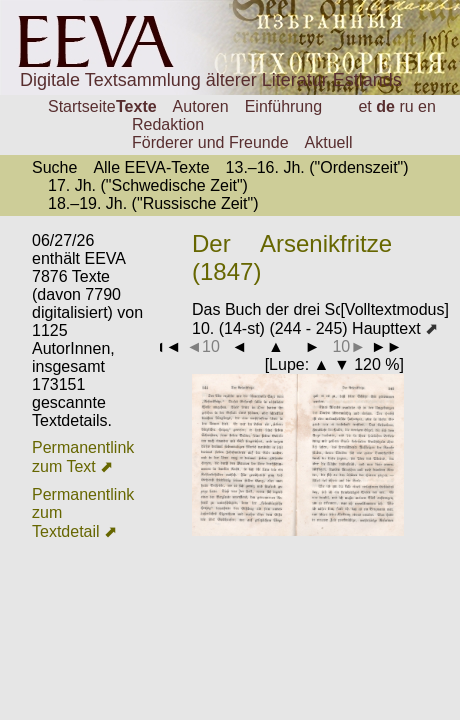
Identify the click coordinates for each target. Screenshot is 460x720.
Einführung (283, 106)
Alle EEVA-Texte (151, 167)
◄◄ (166, 346)
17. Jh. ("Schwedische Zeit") (148, 185)
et (364, 106)
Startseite (82, 106)
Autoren (201, 106)
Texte (136, 106)
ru (406, 106)
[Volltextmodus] (394, 309)
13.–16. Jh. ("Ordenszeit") (317, 167)
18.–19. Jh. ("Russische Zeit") (153, 203)
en (427, 106)
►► (387, 346)
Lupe (287, 364)
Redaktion (168, 124)
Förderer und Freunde (210, 142)
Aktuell (329, 142)
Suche (54, 167)
